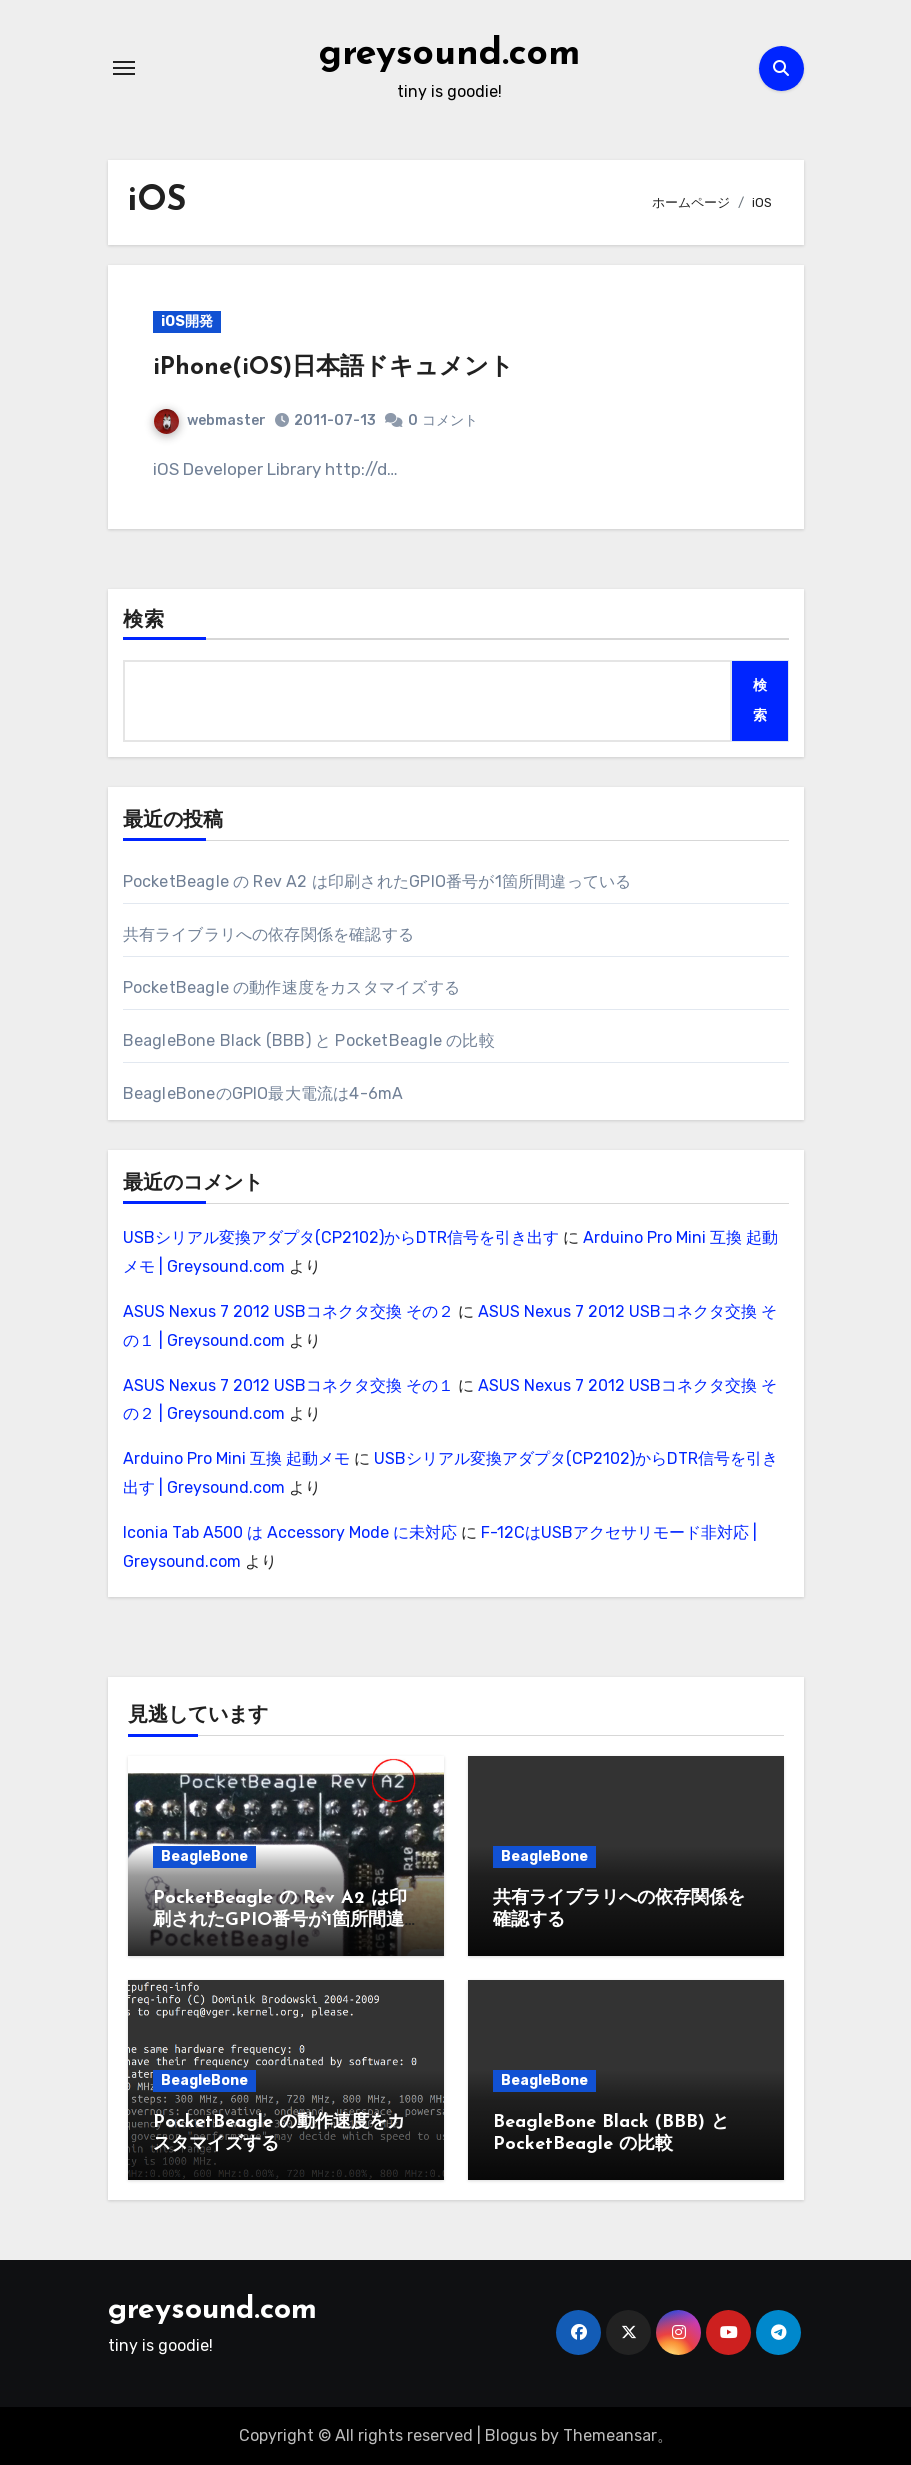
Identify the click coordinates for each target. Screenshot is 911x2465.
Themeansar (610, 2435)
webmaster (210, 420)
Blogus (511, 2435)
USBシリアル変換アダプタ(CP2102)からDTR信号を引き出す (341, 1237)
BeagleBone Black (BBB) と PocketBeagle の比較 (309, 1040)
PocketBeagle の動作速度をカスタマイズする (291, 987)
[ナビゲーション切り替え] (124, 68)
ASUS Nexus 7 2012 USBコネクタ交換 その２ (288, 1311)
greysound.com (449, 54)
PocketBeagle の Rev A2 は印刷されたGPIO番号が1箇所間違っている (377, 881)
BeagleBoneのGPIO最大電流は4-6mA (263, 1093)
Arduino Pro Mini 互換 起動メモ (236, 1458)
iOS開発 (187, 321)
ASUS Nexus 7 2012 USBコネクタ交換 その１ (288, 1385)
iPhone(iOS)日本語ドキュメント (333, 368)
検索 (144, 621)
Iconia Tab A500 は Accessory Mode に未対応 (290, 1532)
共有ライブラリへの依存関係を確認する (269, 934)
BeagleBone (204, 1856)
